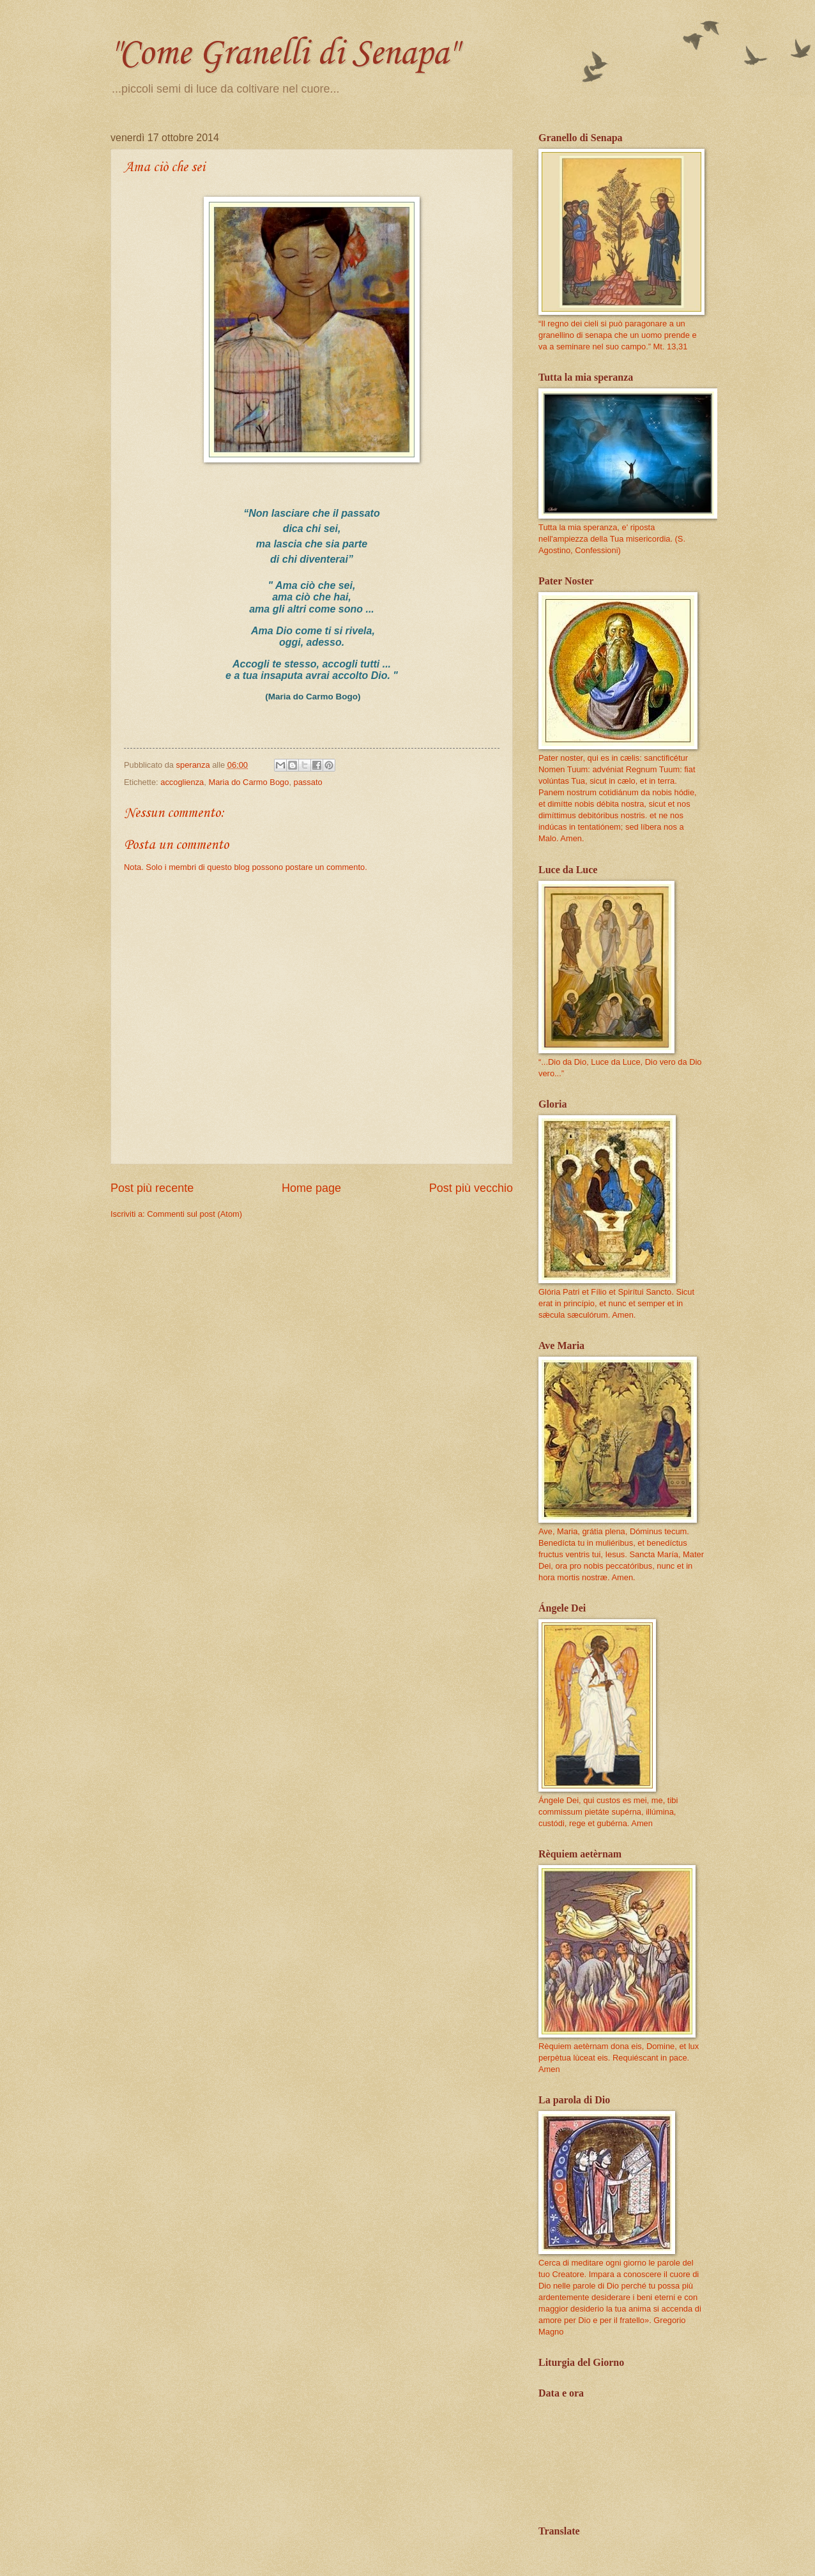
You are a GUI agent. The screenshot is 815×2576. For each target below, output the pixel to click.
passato (308, 782)
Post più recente (152, 1188)
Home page (311, 1188)
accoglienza (182, 782)
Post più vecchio (471, 1188)
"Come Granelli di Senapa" (283, 54)
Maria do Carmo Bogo (248, 782)
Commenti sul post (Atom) (194, 1214)
